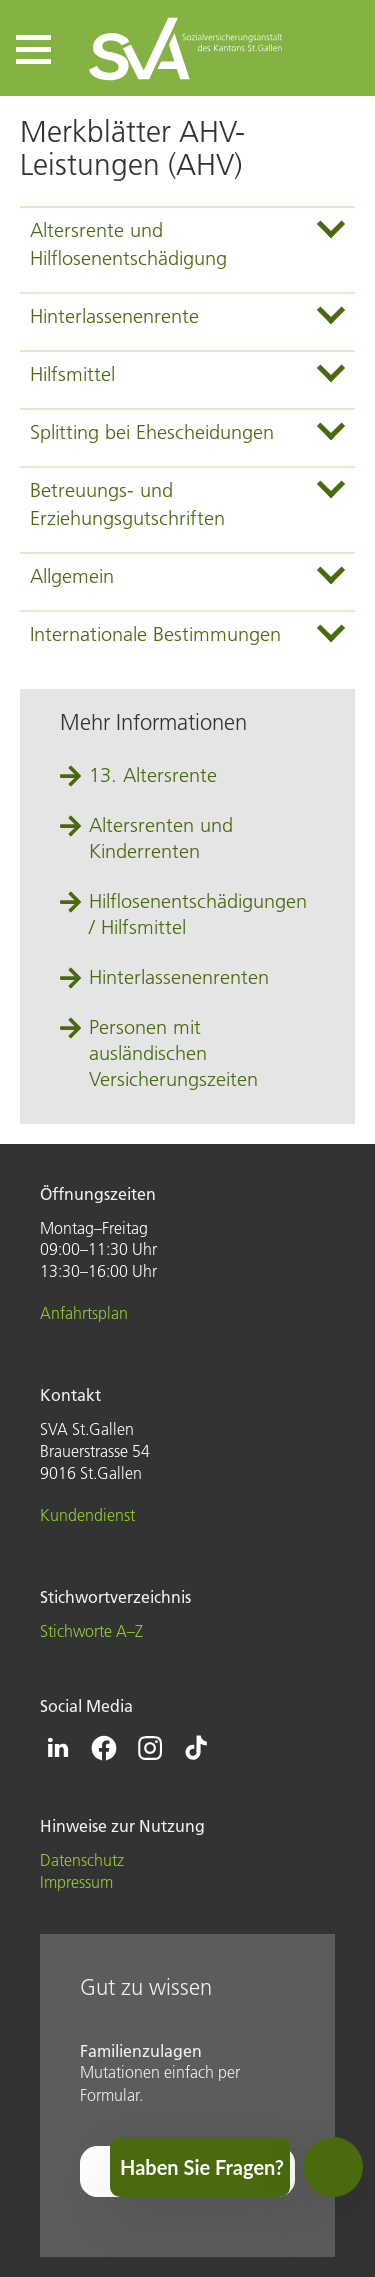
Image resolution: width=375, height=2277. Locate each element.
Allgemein (72, 576)
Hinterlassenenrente (114, 316)
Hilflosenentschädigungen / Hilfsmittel (198, 914)
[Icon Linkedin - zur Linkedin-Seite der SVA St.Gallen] (58, 1748)
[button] (33, 49)
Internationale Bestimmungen (155, 634)
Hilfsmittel (72, 374)
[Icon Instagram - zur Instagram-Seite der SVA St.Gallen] (150, 1748)
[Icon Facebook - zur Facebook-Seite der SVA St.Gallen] (104, 1748)
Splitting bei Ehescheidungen (152, 432)
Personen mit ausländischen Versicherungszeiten (173, 1053)
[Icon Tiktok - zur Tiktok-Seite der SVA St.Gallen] (196, 1748)
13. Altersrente (153, 775)
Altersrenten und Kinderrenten (161, 838)
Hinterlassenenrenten (179, 977)
